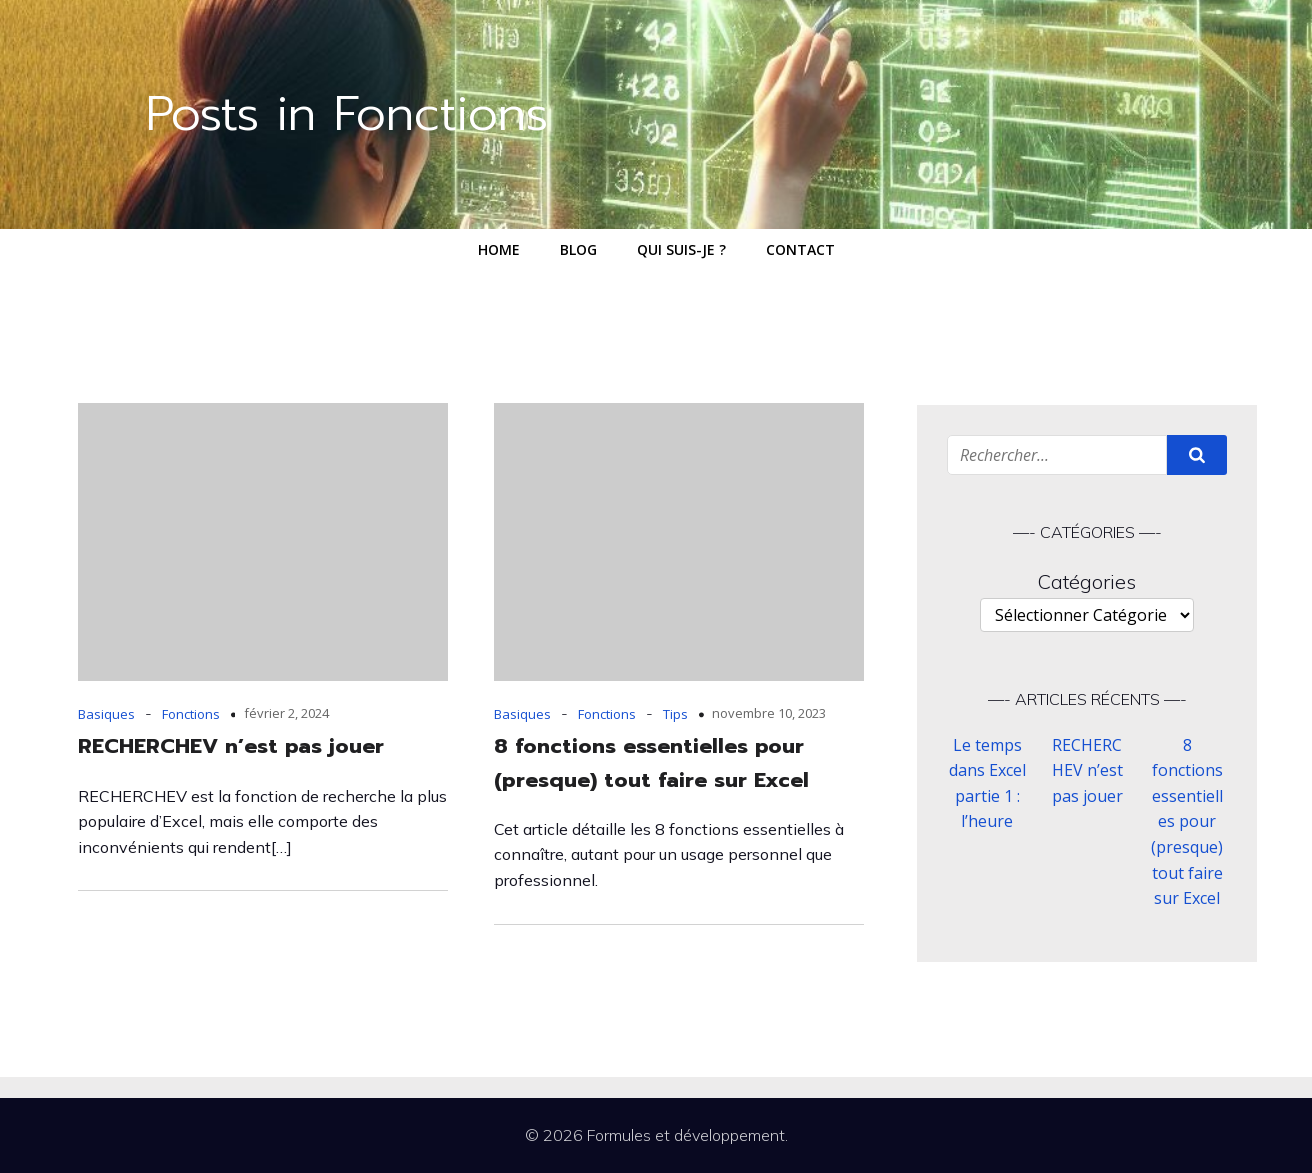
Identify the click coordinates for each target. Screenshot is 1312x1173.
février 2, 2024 (286, 713)
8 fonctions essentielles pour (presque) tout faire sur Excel (1187, 822)
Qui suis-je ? (681, 249)
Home (499, 249)
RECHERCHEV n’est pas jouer (1087, 770)
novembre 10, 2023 (769, 713)
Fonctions (191, 714)
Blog (578, 249)
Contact (800, 249)
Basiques (106, 714)
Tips (675, 714)
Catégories (1087, 581)
